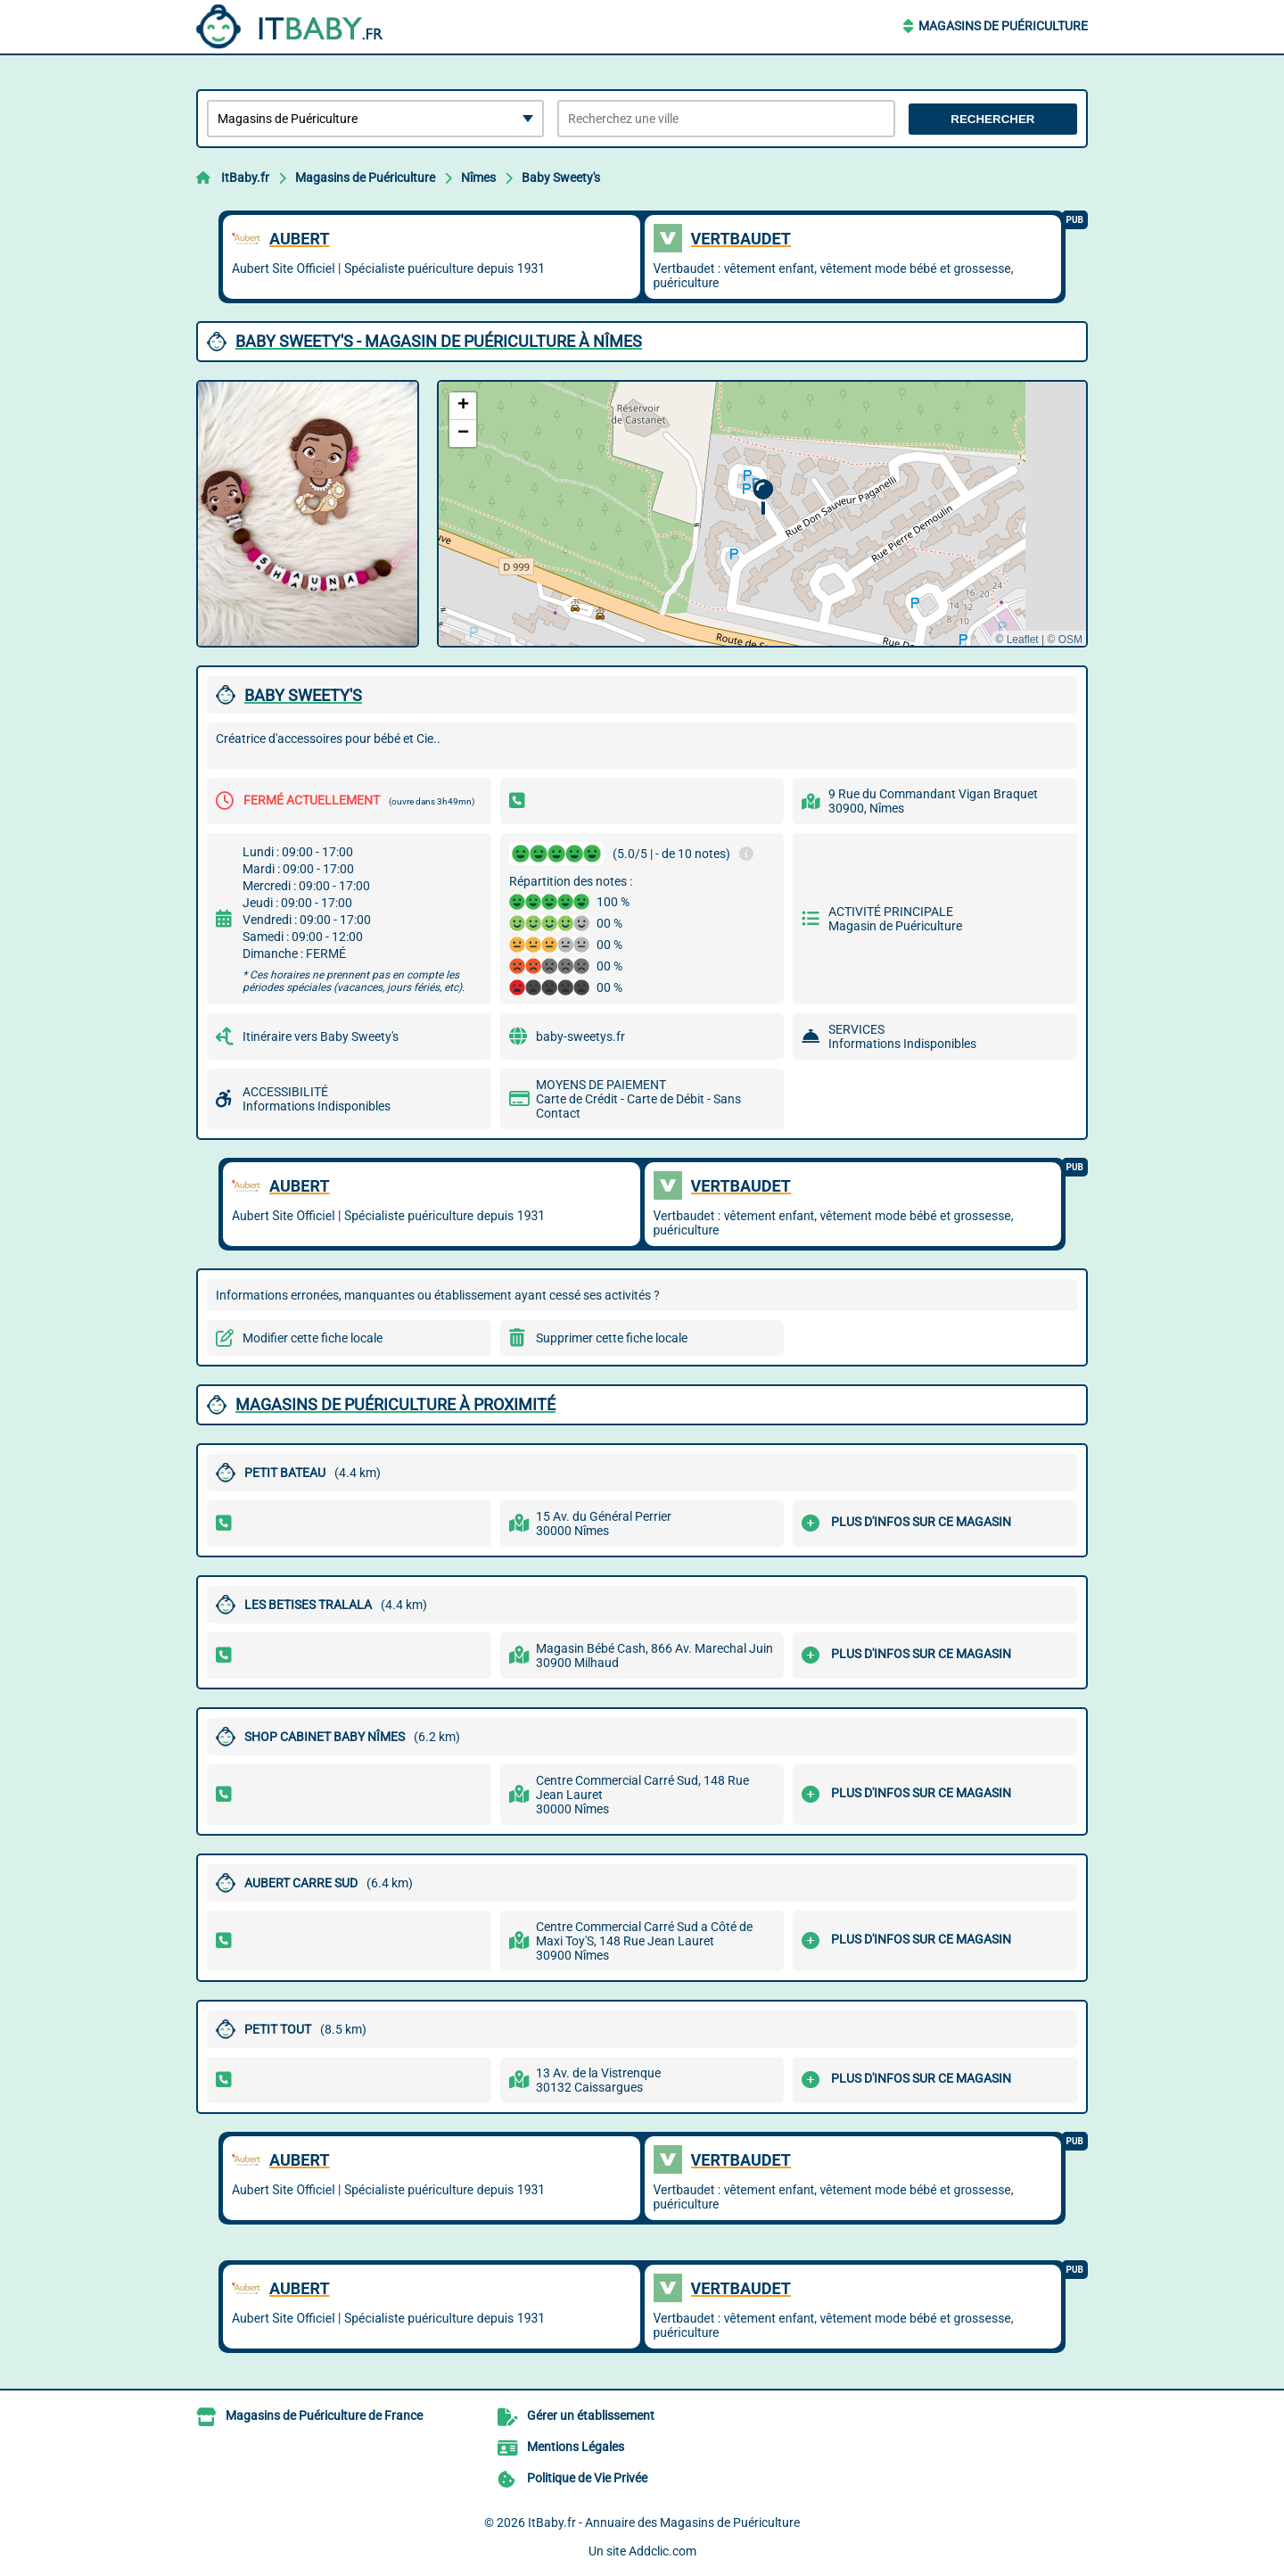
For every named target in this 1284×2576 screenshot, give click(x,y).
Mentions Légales (575, 2447)
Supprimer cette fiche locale (611, 1338)
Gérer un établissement (590, 2415)
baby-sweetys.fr (580, 1036)
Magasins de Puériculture (1003, 26)
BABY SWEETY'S (303, 695)
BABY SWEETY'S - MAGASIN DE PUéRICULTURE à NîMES (438, 341)
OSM (1070, 639)
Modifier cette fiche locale (313, 1338)
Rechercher (992, 119)
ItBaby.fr (245, 177)
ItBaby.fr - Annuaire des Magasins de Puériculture (664, 2522)
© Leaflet (1016, 639)
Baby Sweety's (561, 177)
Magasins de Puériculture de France (324, 2415)
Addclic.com (662, 2551)
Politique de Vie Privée (587, 2478)
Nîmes (478, 177)
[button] (763, 497)
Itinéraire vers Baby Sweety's (321, 1036)
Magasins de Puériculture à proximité (395, 1404)
